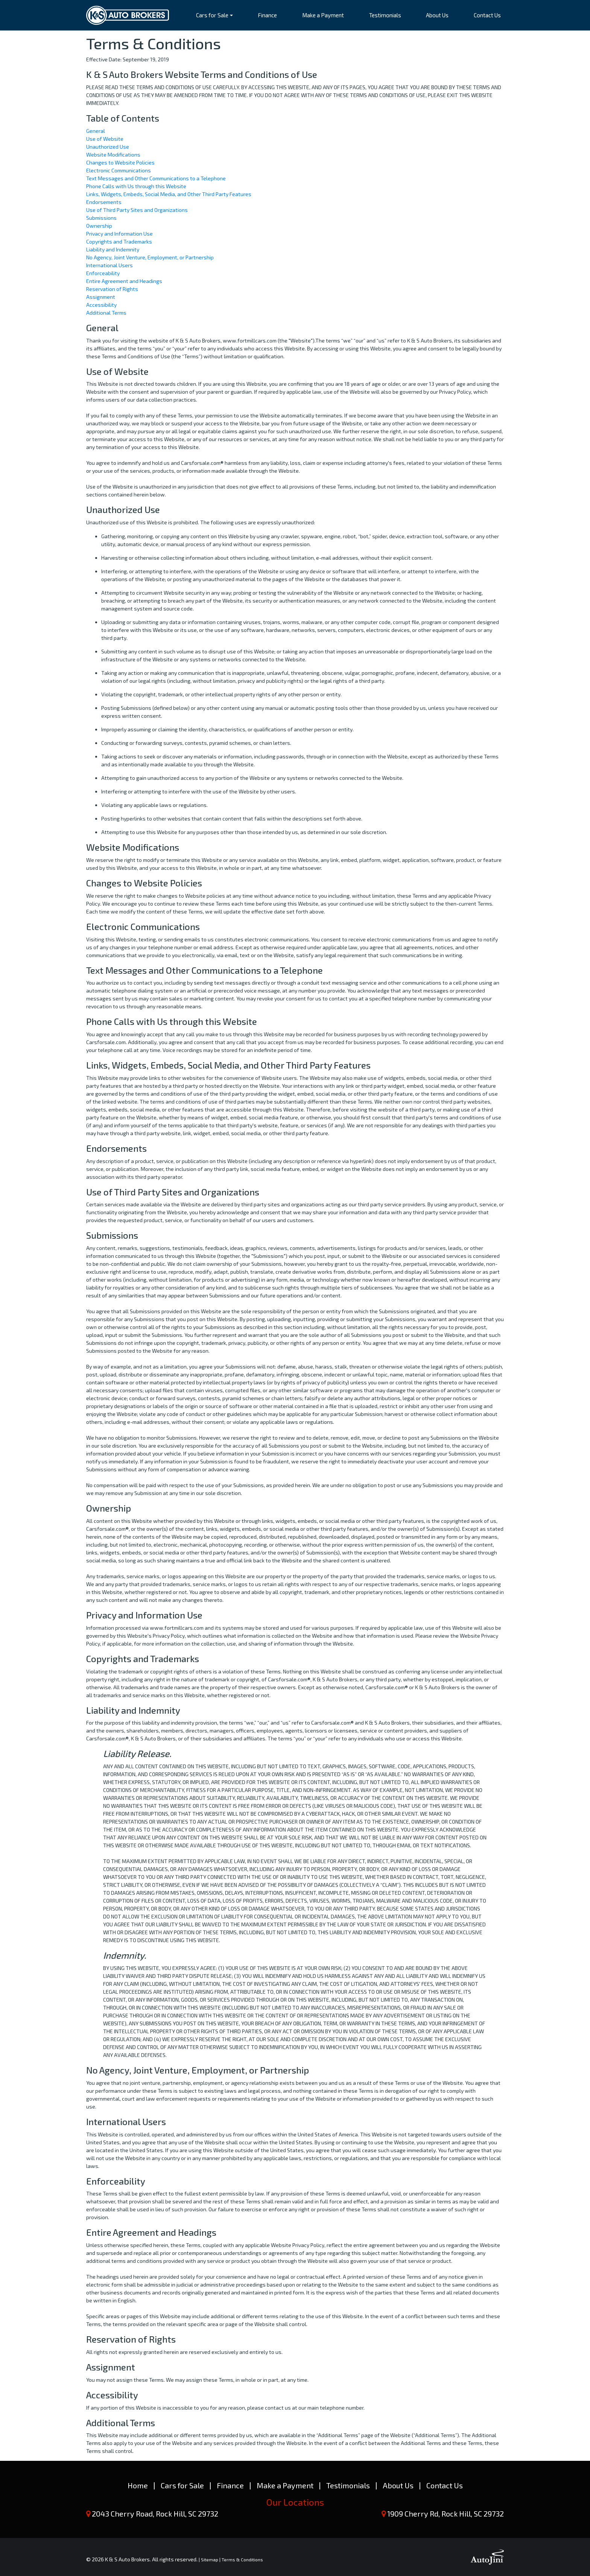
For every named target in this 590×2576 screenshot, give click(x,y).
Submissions (101, 218)
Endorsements (104, 202)
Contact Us (444, 2485)
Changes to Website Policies (120, 162)
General (95, 131)
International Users (109, 265)
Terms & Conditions (242, 2559)
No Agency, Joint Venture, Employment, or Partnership (150, 257)
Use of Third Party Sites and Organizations (137, 210)
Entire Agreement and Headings (124, 281)
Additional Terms (106, 312)
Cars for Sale (182, 2485)
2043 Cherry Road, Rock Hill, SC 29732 (155, 2513)
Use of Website (104, 138)
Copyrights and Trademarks (119, 241)
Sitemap (209, 2559)
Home (138, 2485)
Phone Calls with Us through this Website (136, 186)
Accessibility (101, 304)
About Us (398, 2485)
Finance (230, 2485)
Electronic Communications (118, 170)
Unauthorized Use (107, 146)
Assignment (100, 297)
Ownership (99, 225)
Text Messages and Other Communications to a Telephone (156, 178)
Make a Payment (285, 2485)
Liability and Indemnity (112, 249)
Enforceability (103, 273)
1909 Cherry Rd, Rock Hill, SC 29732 (445, 2513)
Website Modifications (113, 154)
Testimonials (348, 2485)
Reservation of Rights (112, 289)
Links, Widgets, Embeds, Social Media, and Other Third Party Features (168, 194)
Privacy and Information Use (119, 233)
